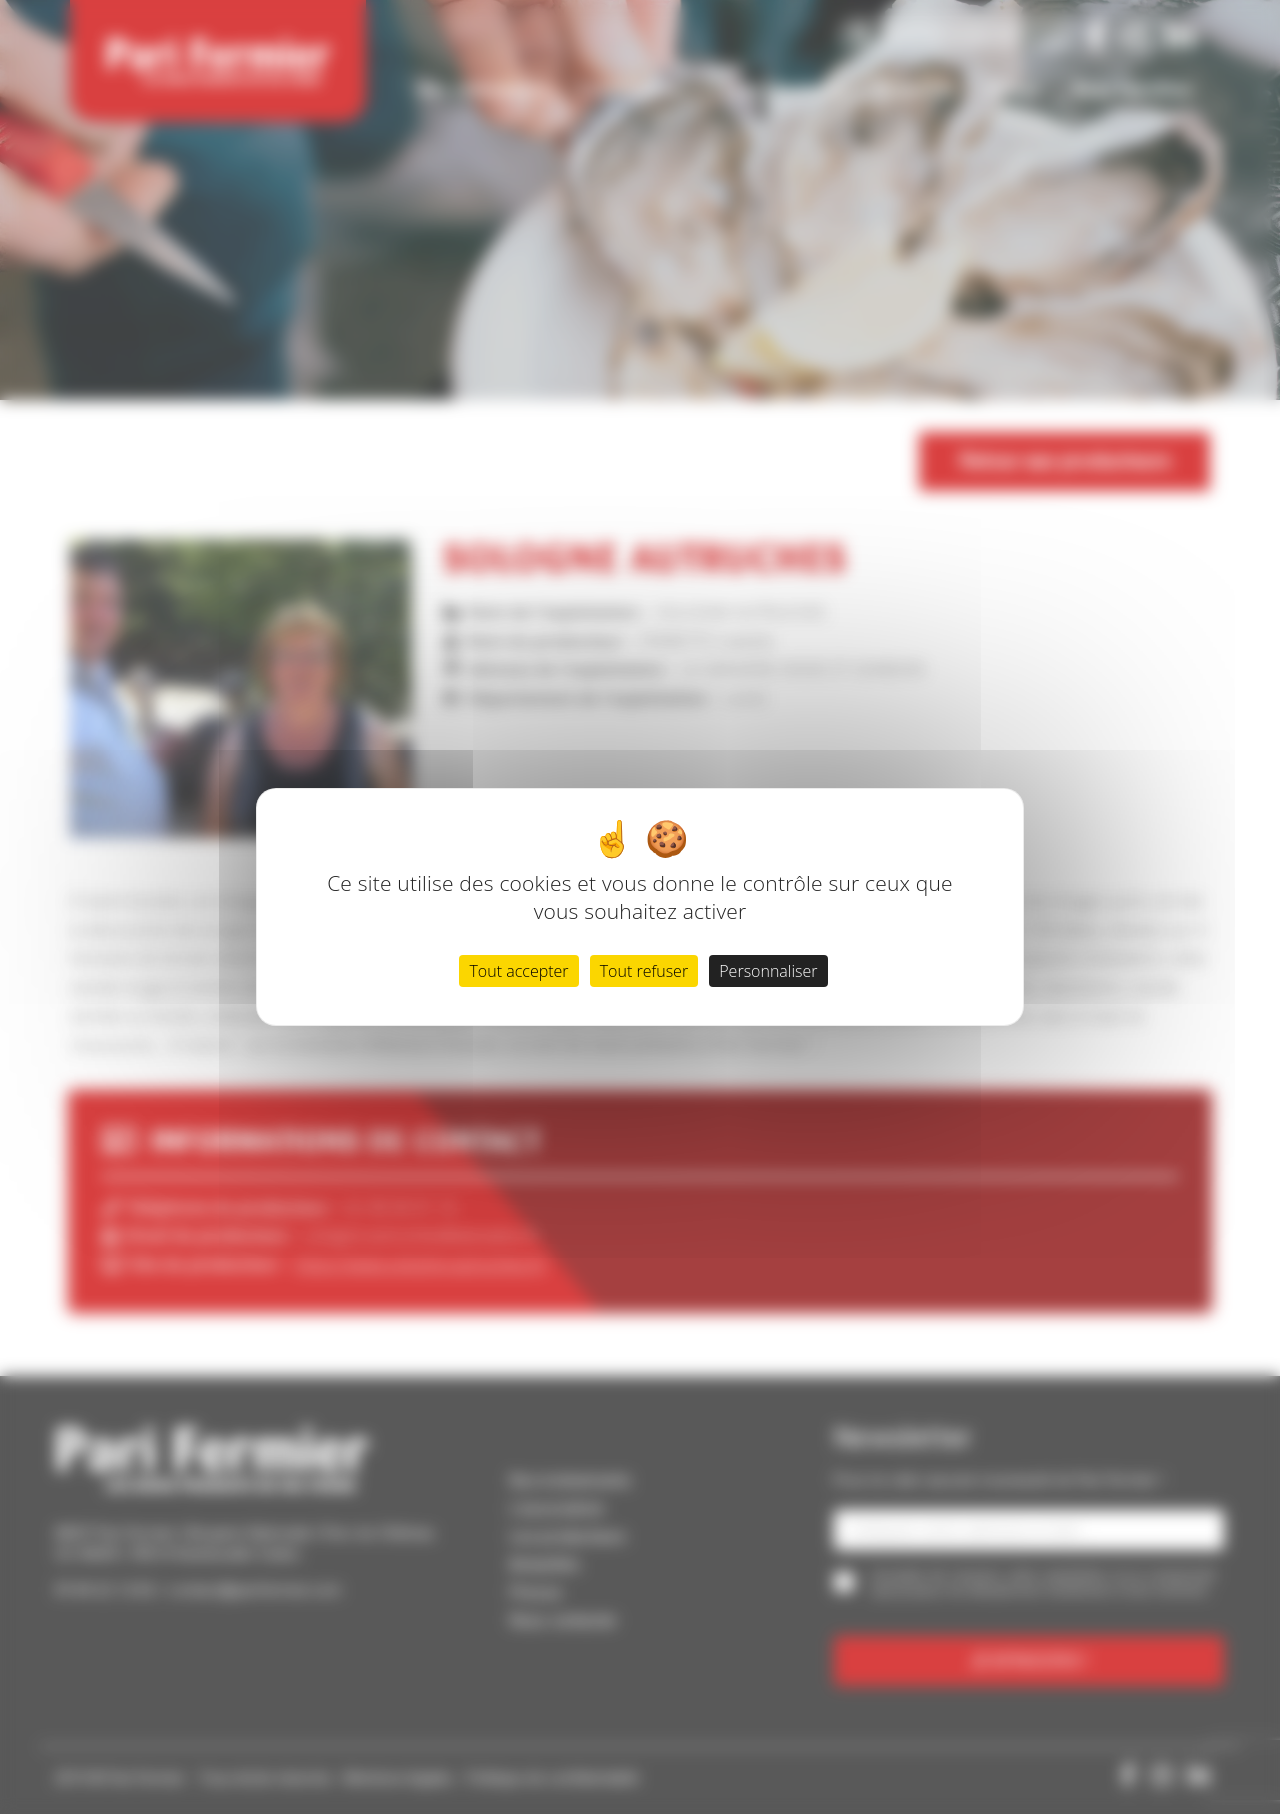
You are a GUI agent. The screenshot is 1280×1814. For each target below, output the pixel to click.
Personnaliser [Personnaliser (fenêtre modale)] (768, 971)
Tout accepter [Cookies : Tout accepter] (518, 971)
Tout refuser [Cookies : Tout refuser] (644, 971)
